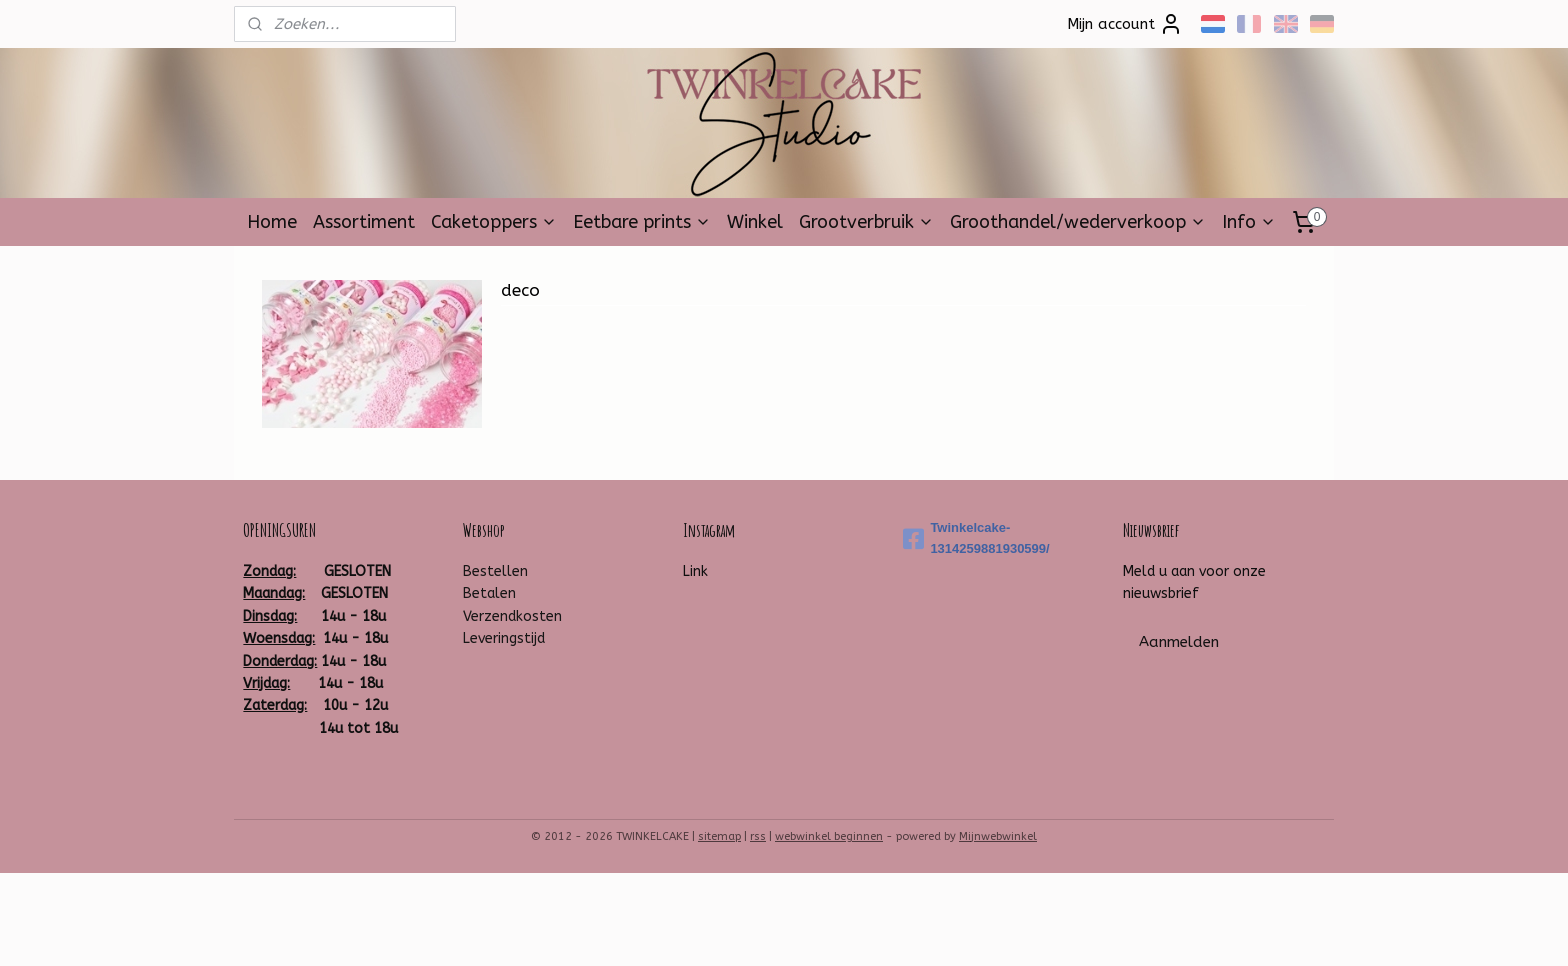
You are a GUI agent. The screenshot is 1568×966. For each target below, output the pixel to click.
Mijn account (1125, 24)
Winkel (755, 222)
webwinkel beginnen (829, 836)
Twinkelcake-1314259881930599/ (976, 538)
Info (1249, 222)
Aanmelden (1179, 642)
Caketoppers (494, 222)
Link (695, 571)
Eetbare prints (642, 222)
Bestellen (495, 571)
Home (272, 222)
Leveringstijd (504, 638)
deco (520, 290)
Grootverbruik (866, 222)
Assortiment (364, 222)
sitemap (719, 836)
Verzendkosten (512, 616)
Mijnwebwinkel (998, 836)
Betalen (489, 593)
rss (758, 836)
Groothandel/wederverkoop (1078, 222)
